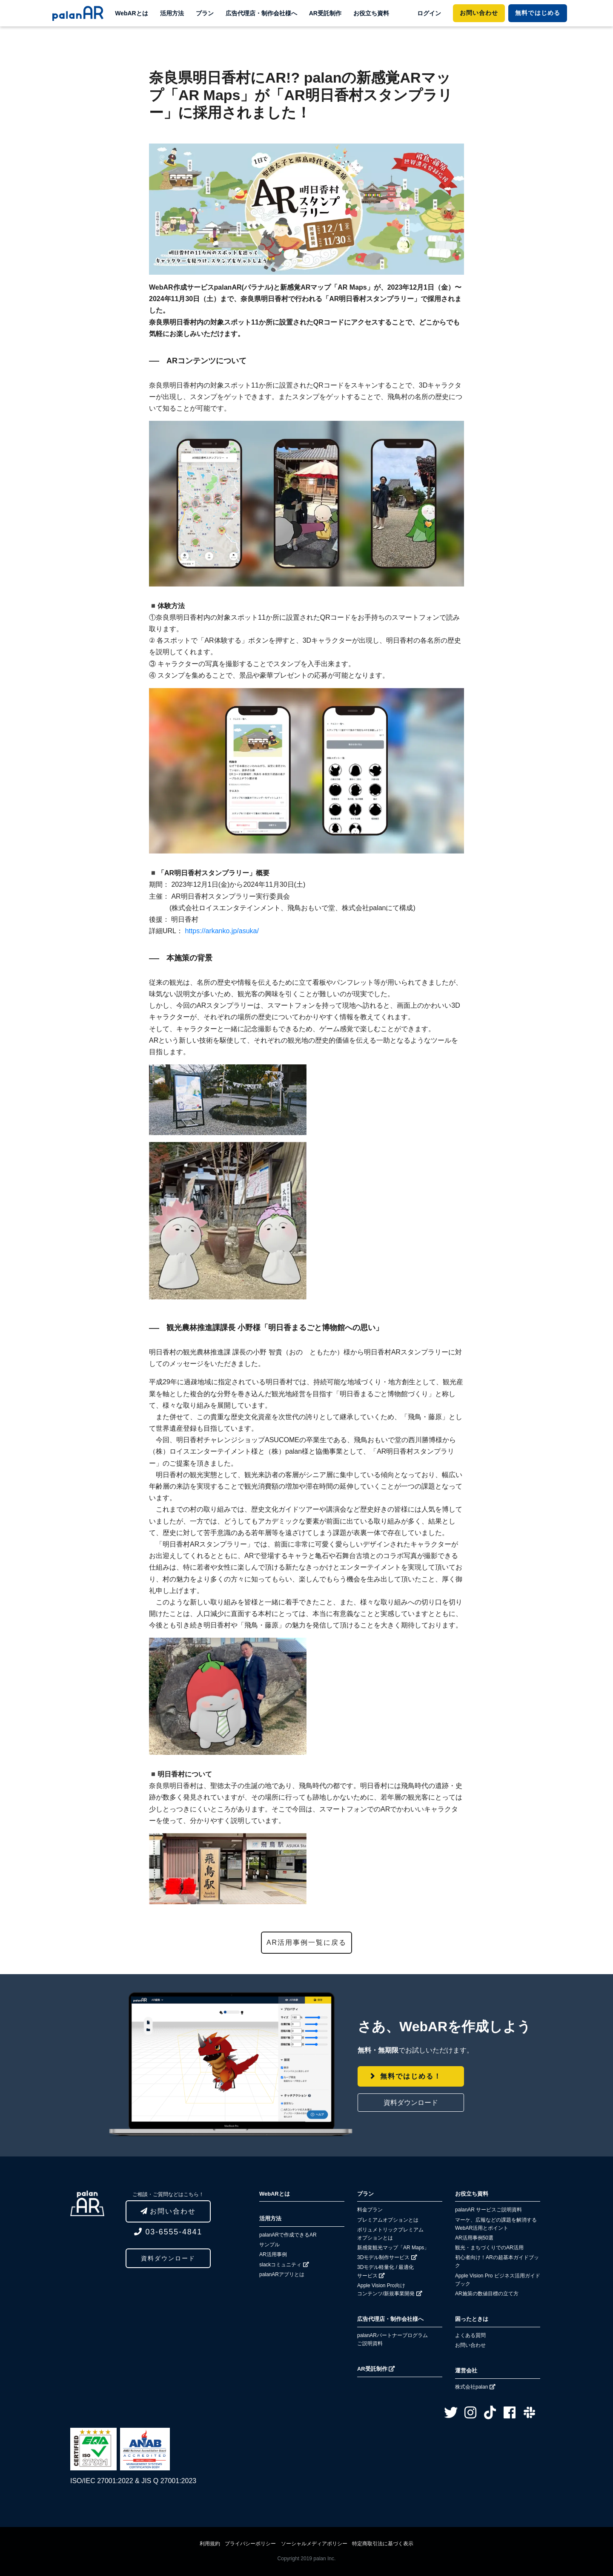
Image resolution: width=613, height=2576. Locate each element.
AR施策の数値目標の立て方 (486, 2294)
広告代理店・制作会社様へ (261, 13)
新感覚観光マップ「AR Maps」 (393, 2248)
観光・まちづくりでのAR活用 (489, 2248)
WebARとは (131, 13)
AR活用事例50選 (474, 2238)
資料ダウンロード (168, 2258)
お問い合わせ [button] (168, 2211)
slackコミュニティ (284, 2265)
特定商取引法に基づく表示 (382, 2544)
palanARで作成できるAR (288, 2235)
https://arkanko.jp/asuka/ (221, 930)
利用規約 (210, 2544)
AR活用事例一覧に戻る (306, 1942)
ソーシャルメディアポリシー (314, 2544)
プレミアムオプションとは (387, 2220)
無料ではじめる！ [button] (410, 2076)
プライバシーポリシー (250, 2544)
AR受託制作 (325, 13)
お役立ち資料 (371, 13)
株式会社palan (475, 2387)
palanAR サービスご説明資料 (488, 2210)
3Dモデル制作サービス (387, 2257)
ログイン (429, 13)
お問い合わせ (479, 12)
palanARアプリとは (281, 2274)
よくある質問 (470, 2335)
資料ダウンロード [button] (411, 2102)
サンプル (269, 2245)
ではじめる (537, 12)
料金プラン (370, 2210)
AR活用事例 (273, 2254)
